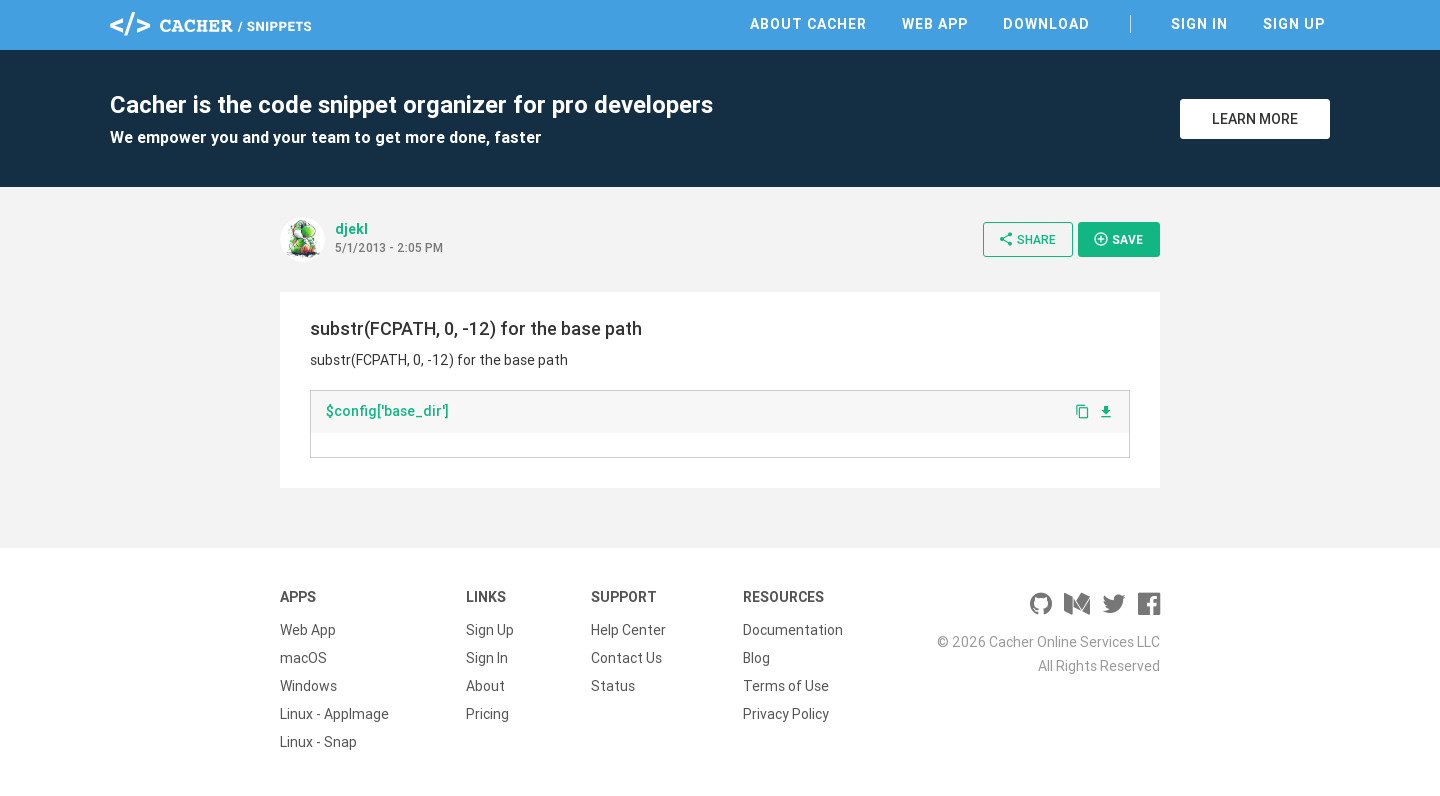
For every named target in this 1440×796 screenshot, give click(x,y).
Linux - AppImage (334, 714)
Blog (756, 658)
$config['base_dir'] (387, 411)
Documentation (793, 630)
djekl (351, 229)
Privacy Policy (786, 714)
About (485, 686)
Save (1118, 239)
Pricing (487, 714)
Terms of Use (786, 686)
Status (613, 686)
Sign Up (1294, 24)
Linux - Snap (318, 742)
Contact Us (626, 658)
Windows (308, 686)
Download (1046, 24)
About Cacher (808, 24)
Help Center (628, 630)
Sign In (1199, 24)
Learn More (1255, 119)
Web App (935, 24)
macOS (303, 658)
